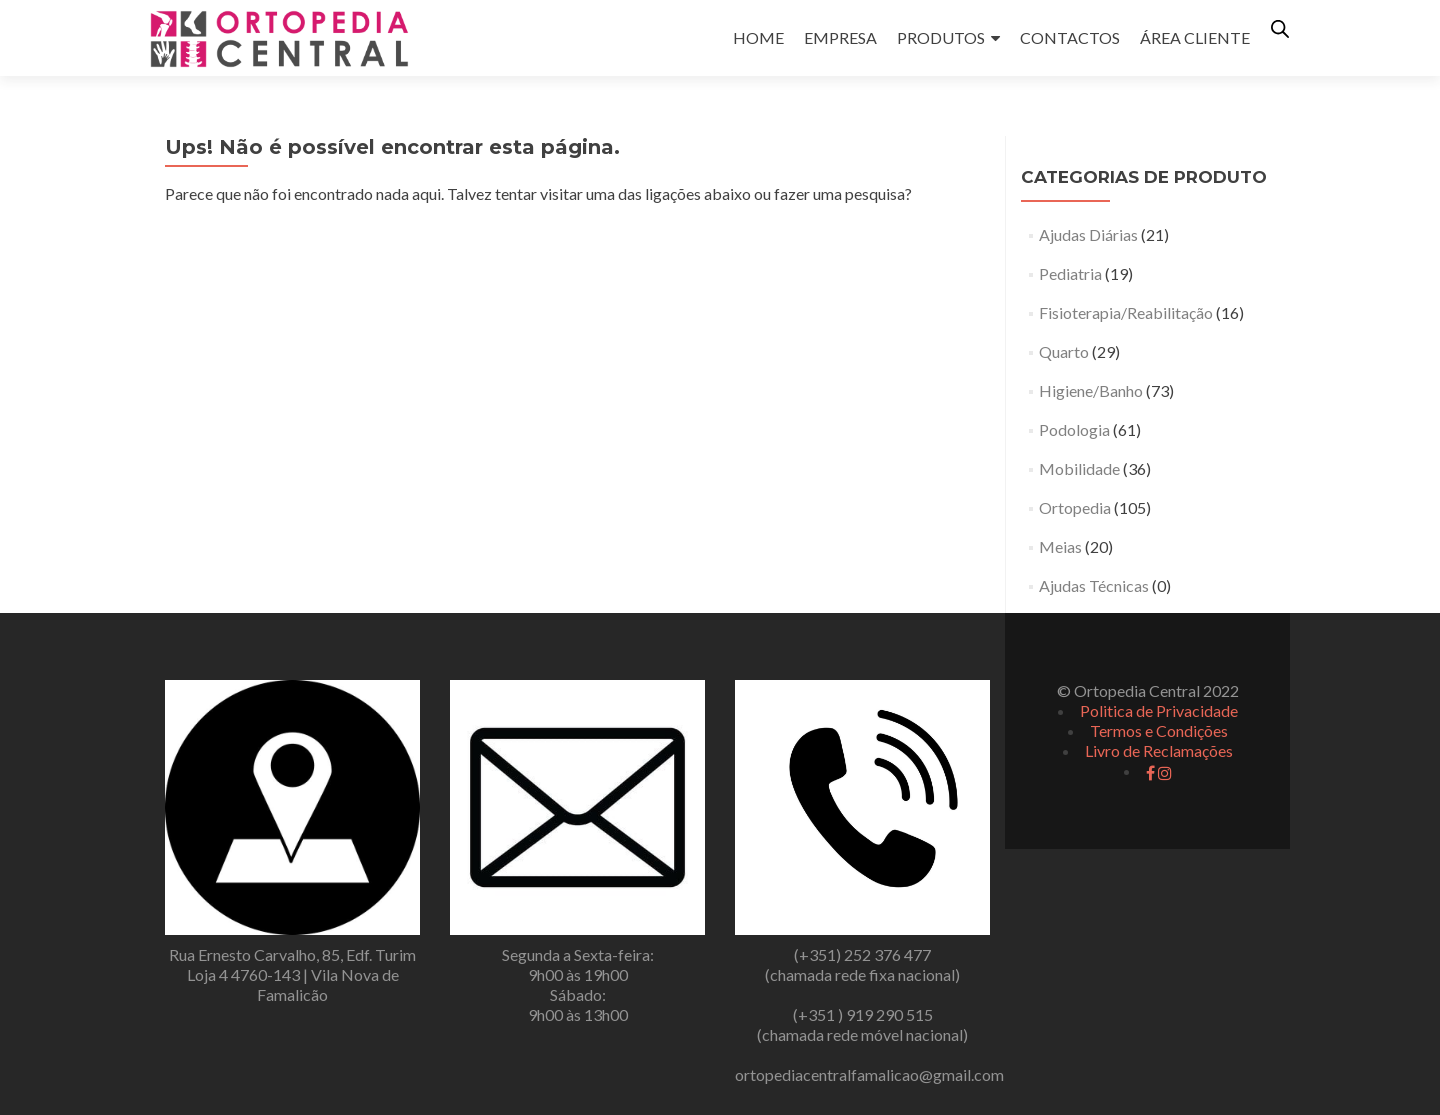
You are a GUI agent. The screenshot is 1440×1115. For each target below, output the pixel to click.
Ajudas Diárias (1088, 234)
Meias (1060, 546)
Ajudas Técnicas (1094, 585)
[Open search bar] (1280, 28)
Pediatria (1070, 273)
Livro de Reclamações (1159, 750)
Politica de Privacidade (1159, 710)
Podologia (1074, 429)
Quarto (1064, 351)
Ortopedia (1075, 507)
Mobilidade (1079, 468)
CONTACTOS (1070, 37)
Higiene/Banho (1091, 390)
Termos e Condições (1159, 730)
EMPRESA (840, 37)
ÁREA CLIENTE (1195, 37)
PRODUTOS (941, 37)
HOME (758, 37)
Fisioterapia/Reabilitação (1126, 312)
